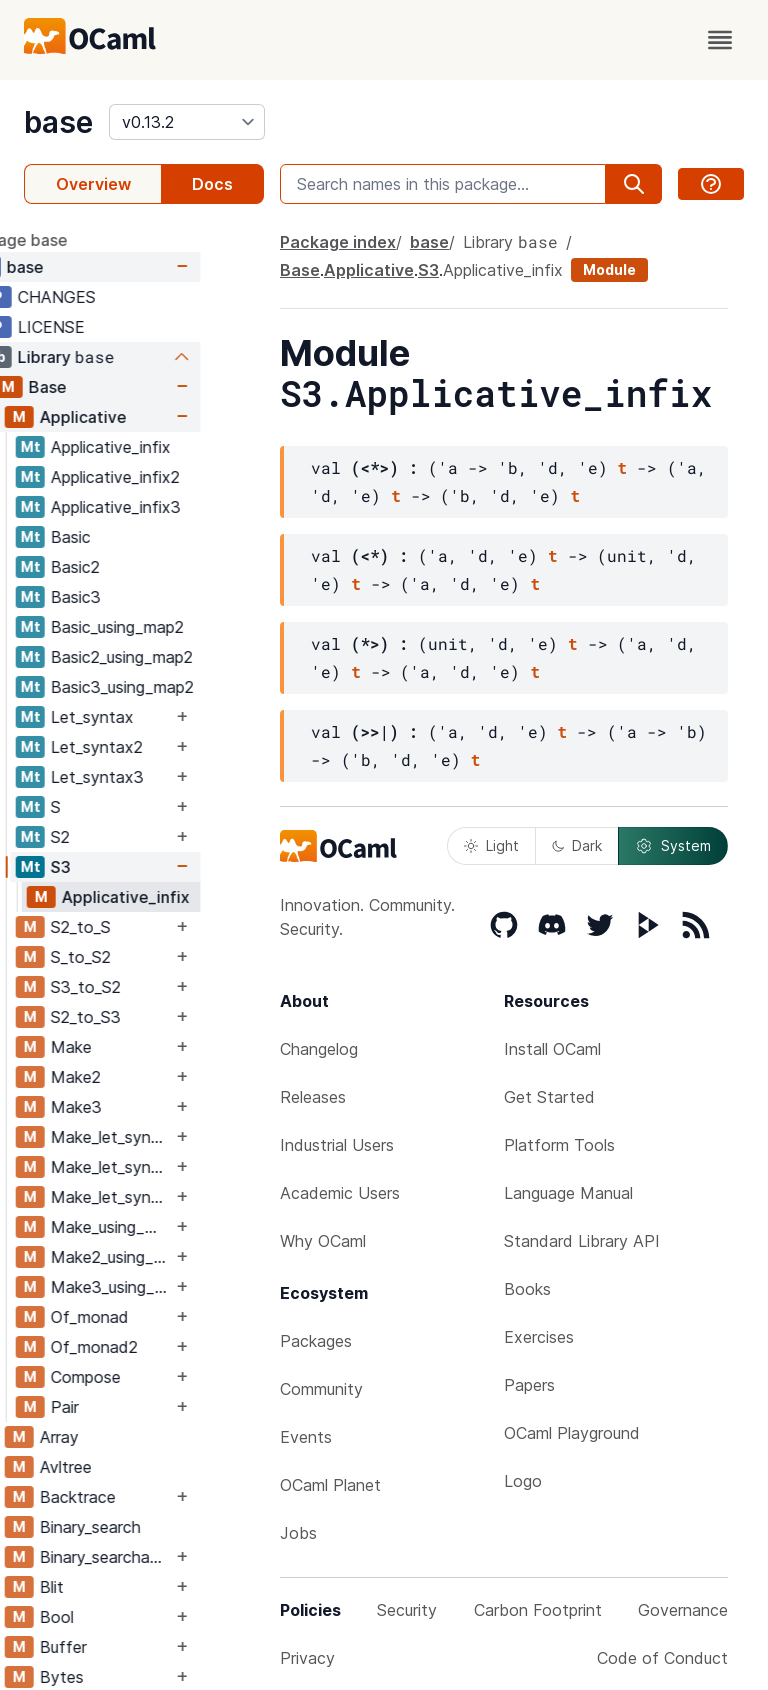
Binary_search (153, 1527)
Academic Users (340, 1193)
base (58, 122)
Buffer (126, 1647)
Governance (683, 1610)
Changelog (319, 1049)
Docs (212, 184)
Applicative (146, 417)
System (673, 846)
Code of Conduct (662, 1658)
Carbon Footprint (538, 1610)
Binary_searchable (169, 1557)
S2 (123, 837)
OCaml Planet (330, 1485)
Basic (134, 537)
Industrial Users (337, 1145)
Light (491, 845)
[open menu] (720, 40)
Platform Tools (559, 1145)
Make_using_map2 (174, 1227)
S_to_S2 (144, 957)
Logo (523, 1481)
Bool (120, 1617)
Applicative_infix (174, 447)
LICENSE (114, 327)
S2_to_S (144, 927)
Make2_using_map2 (174, 1257)
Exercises (539, 1337)
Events (306, 1437)
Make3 (139, 1107)
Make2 (139, 1077)
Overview (93, 184)
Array (122, 1437)
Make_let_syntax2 (174, 1167)
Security (407, 1610)
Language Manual (568, 1193)
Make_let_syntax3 (174, 1197)
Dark (577, 845)
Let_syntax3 (160, 777)
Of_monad (153, 1317)
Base (111, 387)
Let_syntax (155, 717)
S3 (124, 867)
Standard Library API (582, 1241)
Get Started (549, 1097)
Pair (128, 1407)
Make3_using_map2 (174, 1287)
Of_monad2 (157, 1347)
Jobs (298, 1533)
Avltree (129, 1467)
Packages (316, 1341)
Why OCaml (323, 1241)
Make (134, 1047)
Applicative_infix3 (179, 507)
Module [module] (609, 269)
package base (77, 240)
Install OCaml (552, 1049)
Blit (115, 1587)
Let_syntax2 (160, 747)
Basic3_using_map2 (185, 687)
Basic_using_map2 (180, 627)
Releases (313, 1097)
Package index (338, 242)
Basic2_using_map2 (185, 657)
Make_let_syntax (174, 1137)
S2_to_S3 (149, 1017)
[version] (187, 122)
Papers (529, 1385)
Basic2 (138, 567)
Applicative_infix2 (178, 477)
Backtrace (141, 1497)
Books (527, 1289)
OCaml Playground (572, 1433)
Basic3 (139, 597)
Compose (149, 1377)
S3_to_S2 (149, 987)
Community (321, 1389)
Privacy (307, 1658)
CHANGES (120, 297)
